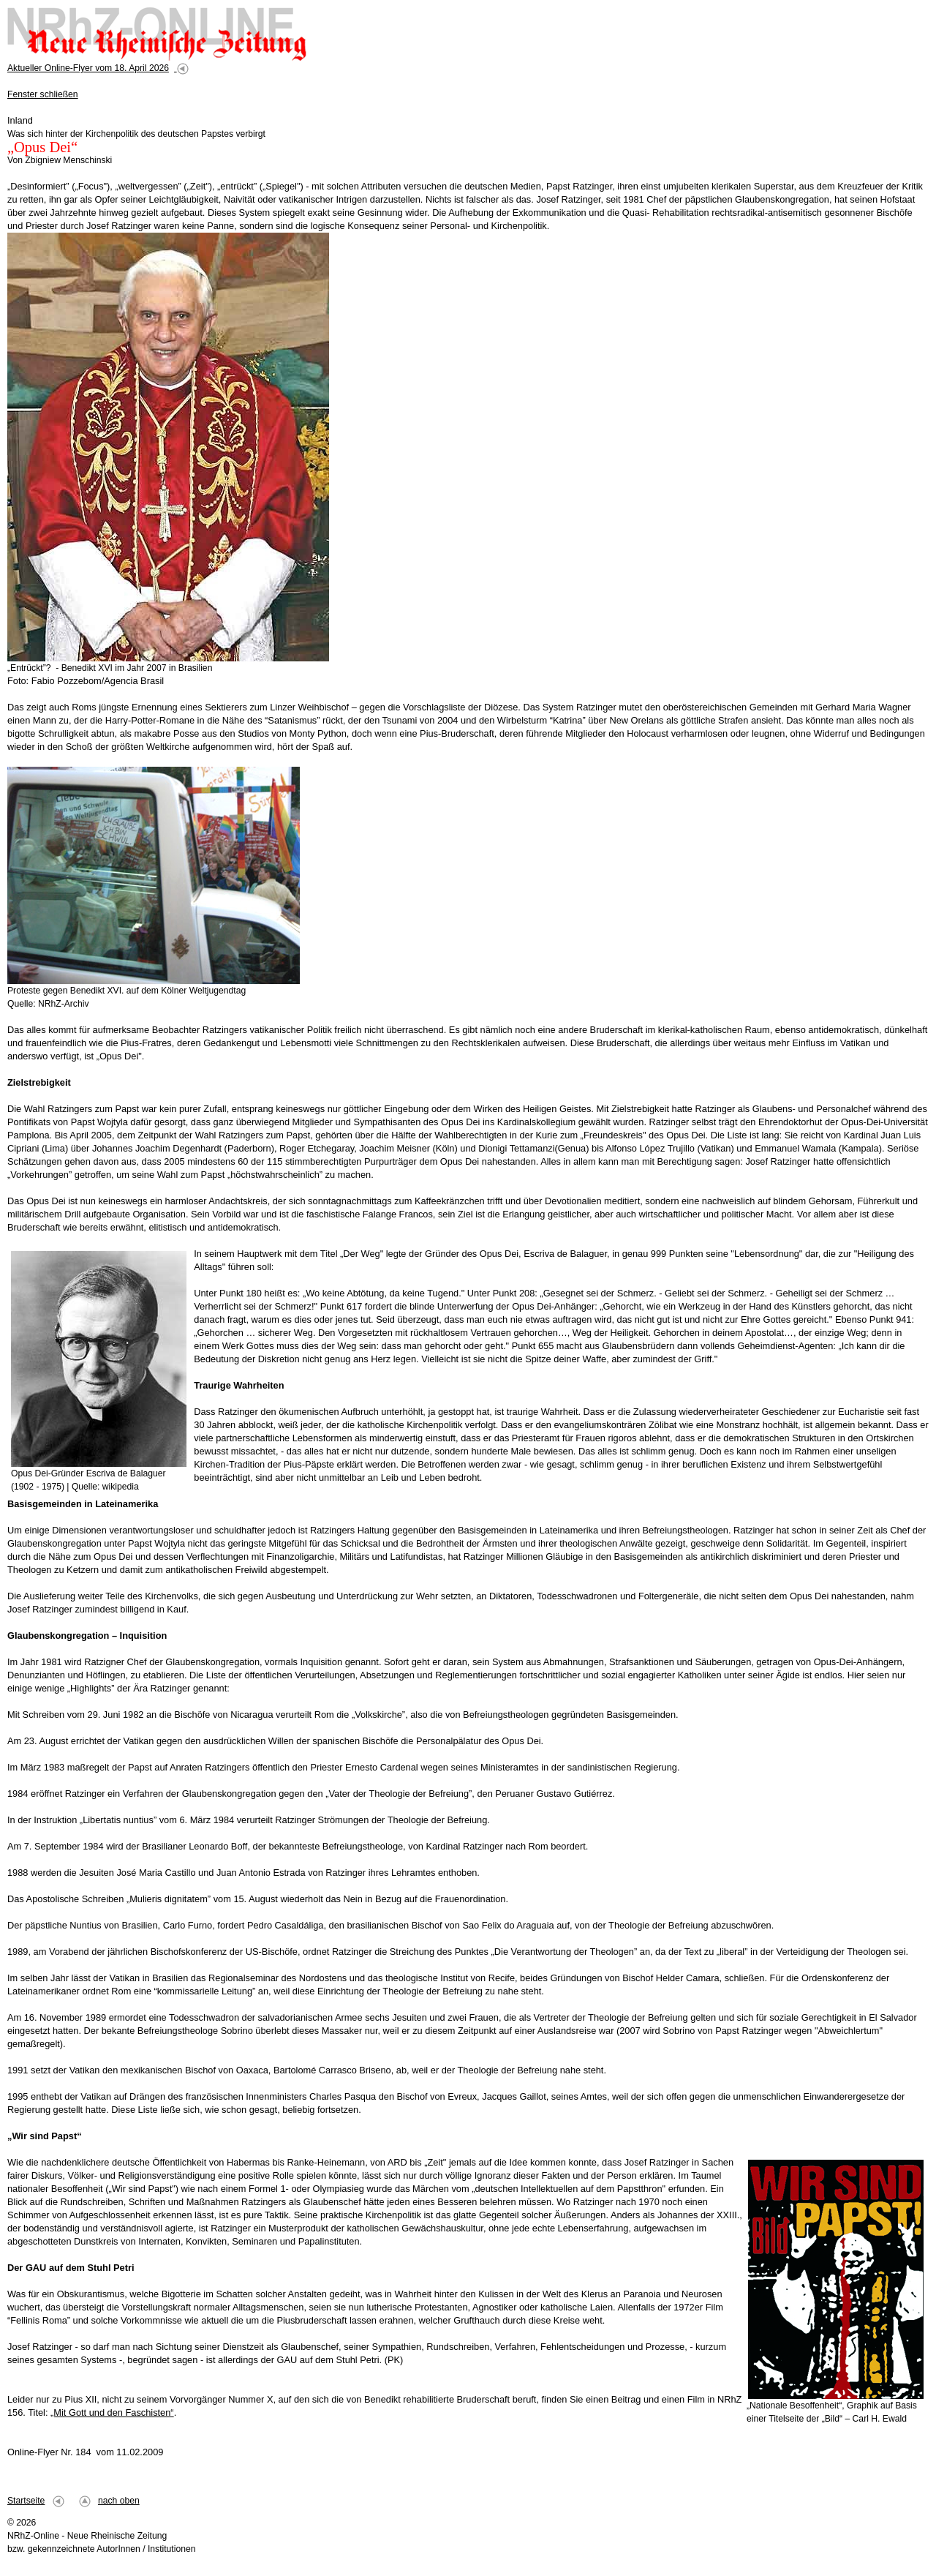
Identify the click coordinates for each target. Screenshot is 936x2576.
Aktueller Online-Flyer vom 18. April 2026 (88, 68)
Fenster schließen (42, 94)
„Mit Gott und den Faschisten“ (112, 2412)
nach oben (119, 2501)
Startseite (26, 2501)
